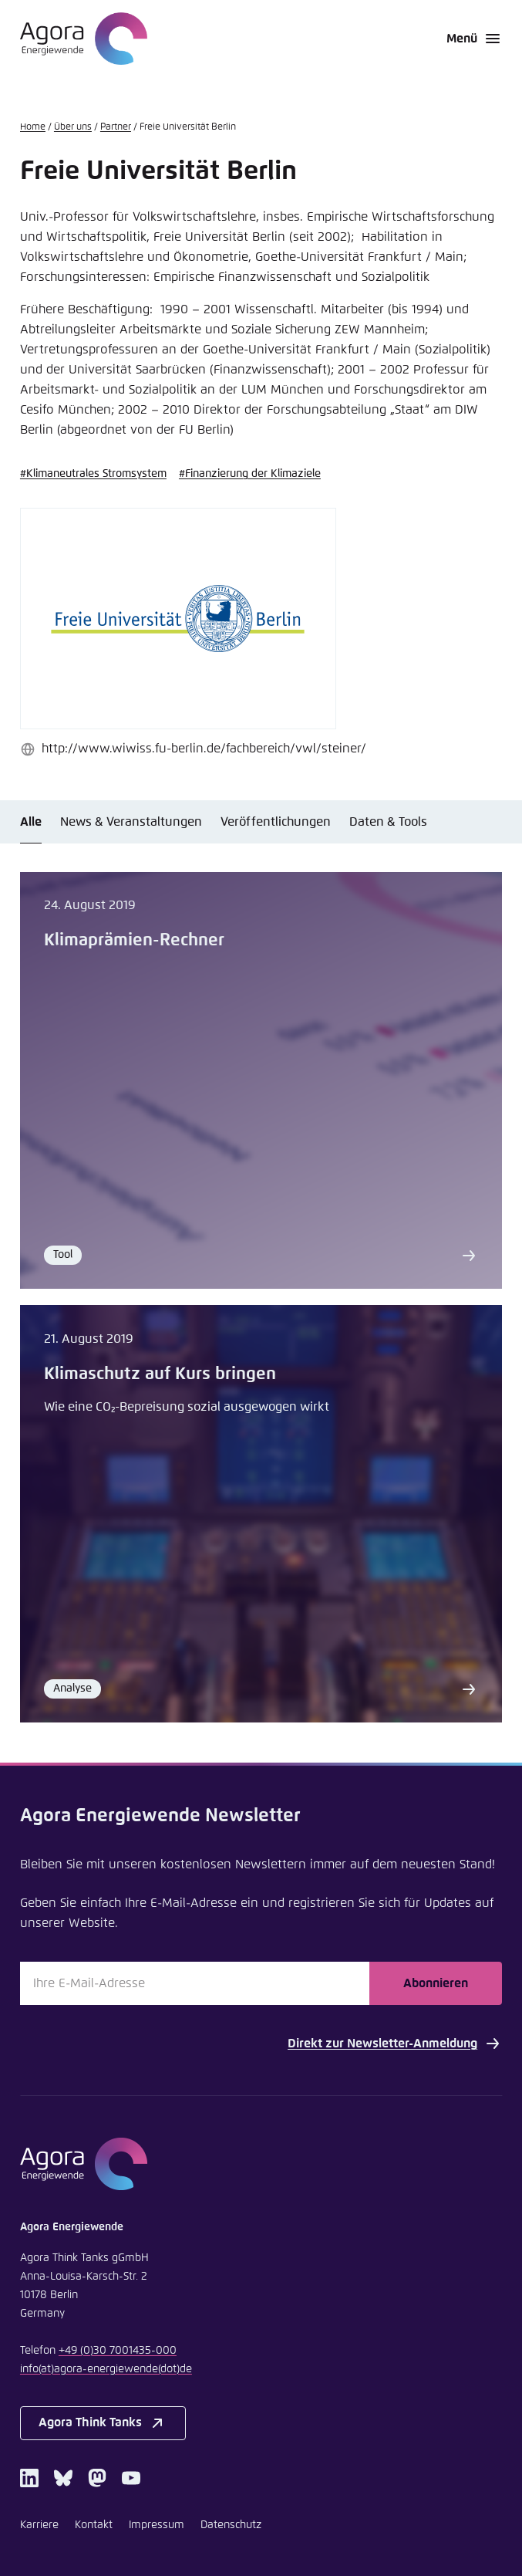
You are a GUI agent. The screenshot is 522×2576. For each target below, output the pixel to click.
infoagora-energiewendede (106, 2369)
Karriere (39, 2525)
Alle (31, 822)
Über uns (73, 127)
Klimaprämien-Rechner (134, 940)
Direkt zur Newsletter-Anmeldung (395, 2043)
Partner (115, 127)
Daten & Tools (388, 822)
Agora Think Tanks (103, 2423)
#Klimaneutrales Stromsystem (93, 473)
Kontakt (94, 2525)
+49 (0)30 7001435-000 (118, 2350)
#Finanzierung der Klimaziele (250, 473)
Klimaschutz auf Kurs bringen (160, 1374)
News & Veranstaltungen (131, 822)
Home (32, 127)
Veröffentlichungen (276, 822)
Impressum (156, 2525)
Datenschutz (230, 2525)
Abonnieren (435, 1983)
